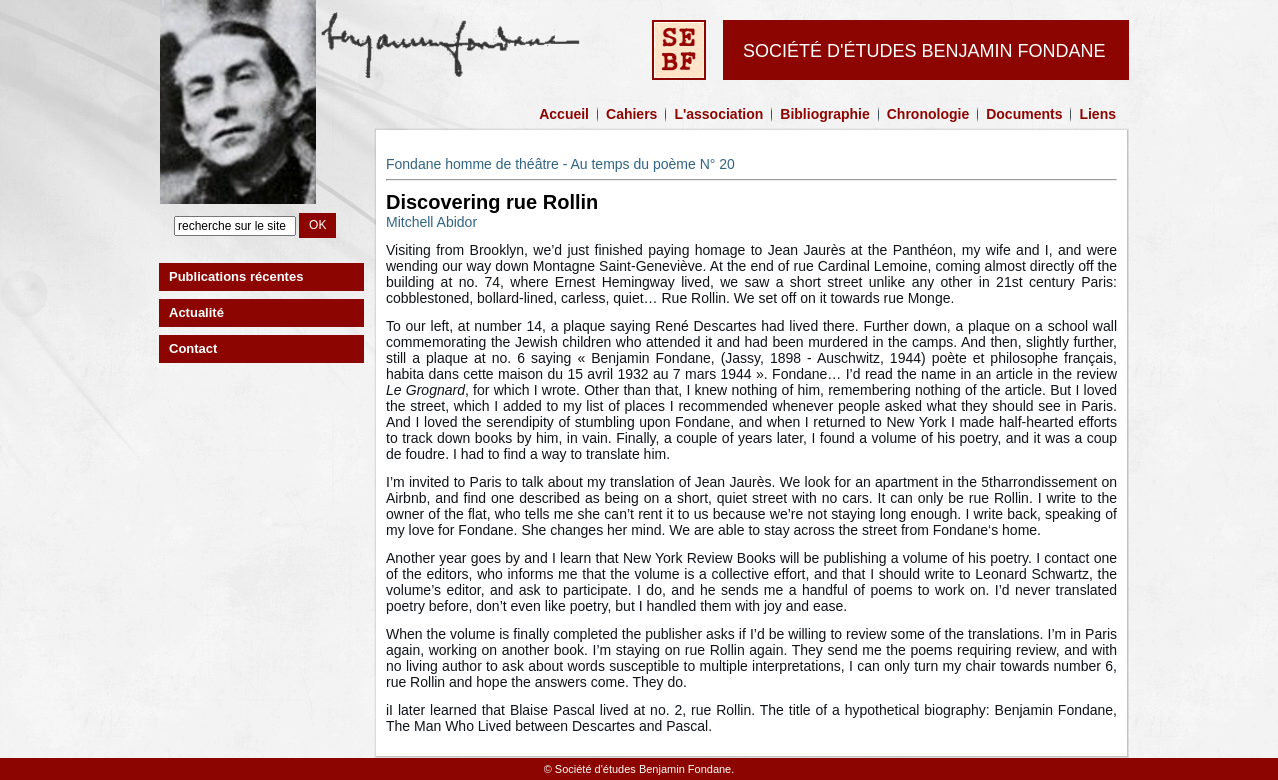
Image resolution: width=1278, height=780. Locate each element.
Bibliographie (824, 114)
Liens (1097, 114)
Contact (193, 348)
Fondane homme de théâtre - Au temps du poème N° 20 (560, 164)
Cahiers (631, 114)
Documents (1024, 114)
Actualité (196, 312)
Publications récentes (236, 276)
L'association (718, 114)
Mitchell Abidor (431, 222)
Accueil (564, 114)
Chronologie (928, 114)
